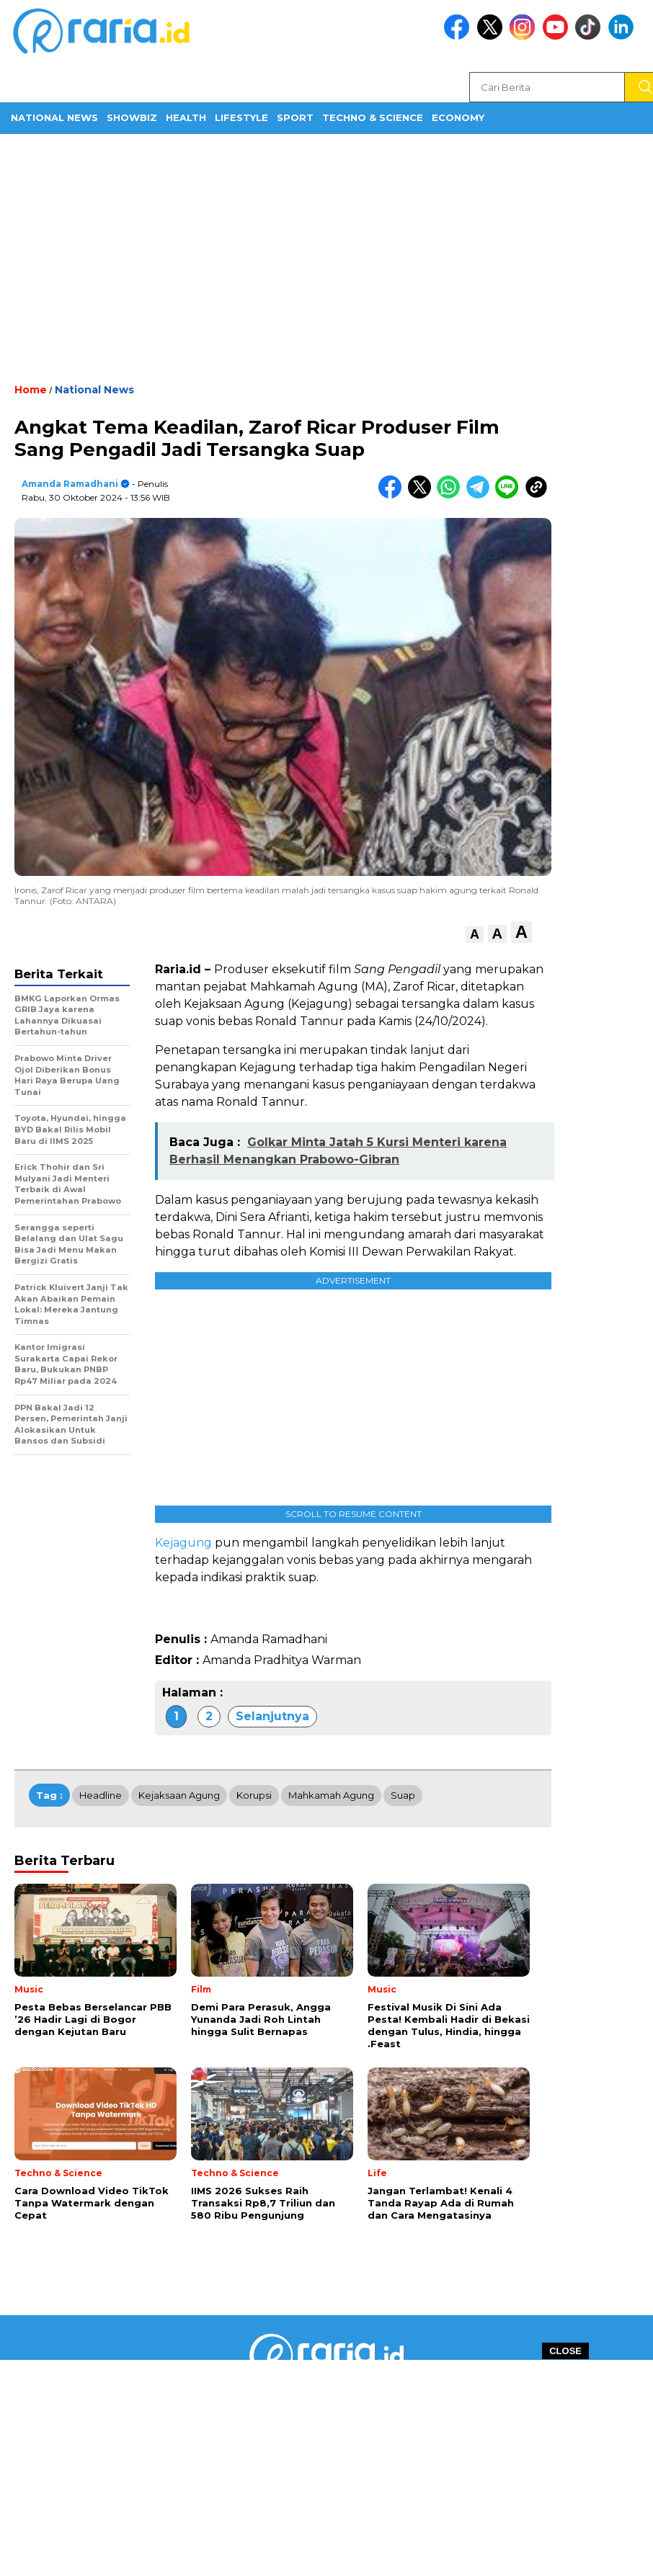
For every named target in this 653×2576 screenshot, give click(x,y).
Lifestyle (241, 117)
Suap (403, 1795)
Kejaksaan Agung (179, 1795)
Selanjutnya (272, 1716)
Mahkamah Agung (331, 1795)
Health (186, 117)
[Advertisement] (326, 257)
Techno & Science (372, 117)
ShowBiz (132, 117)
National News (54, 117)
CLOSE (565, 2350)
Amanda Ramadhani (70, 483)
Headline (100, 1795)
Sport (295, 117)
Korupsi (254, 1795)
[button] (475, 934)
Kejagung (183, 1542)
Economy (458, 117)
